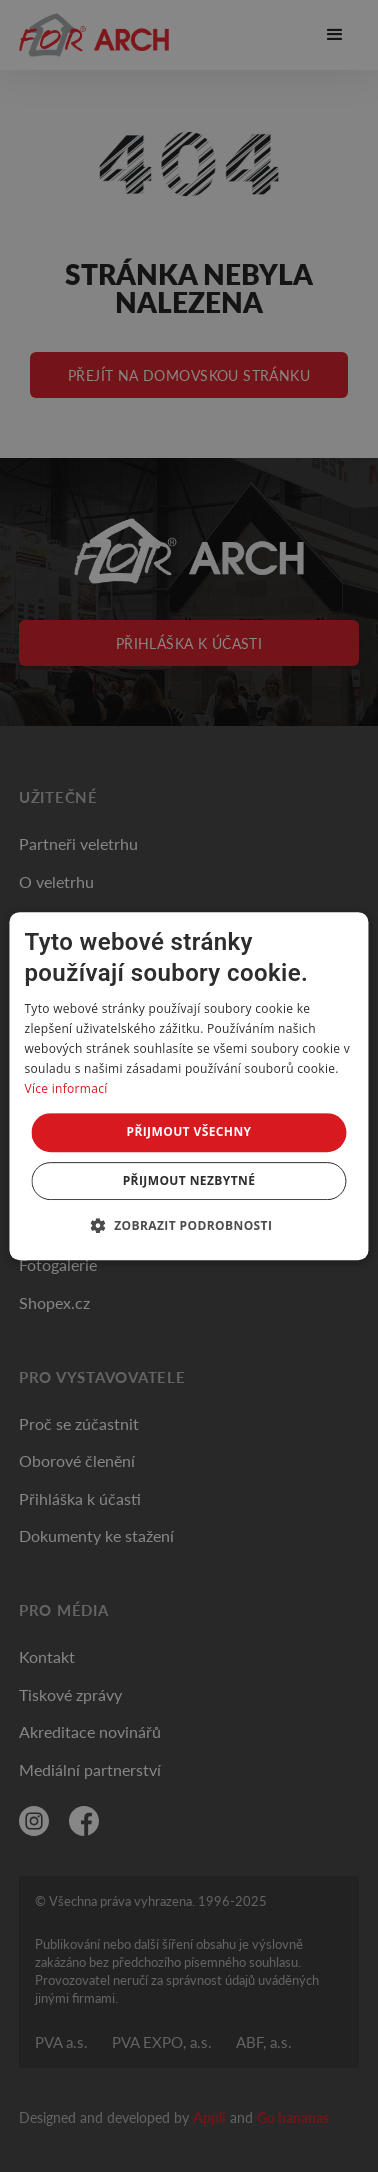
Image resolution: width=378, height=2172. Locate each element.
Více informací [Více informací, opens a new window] (65, 1088)
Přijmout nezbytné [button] (189, 1180)
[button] (189, 1225)
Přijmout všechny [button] (188, 1131)
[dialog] (188, 1086)
